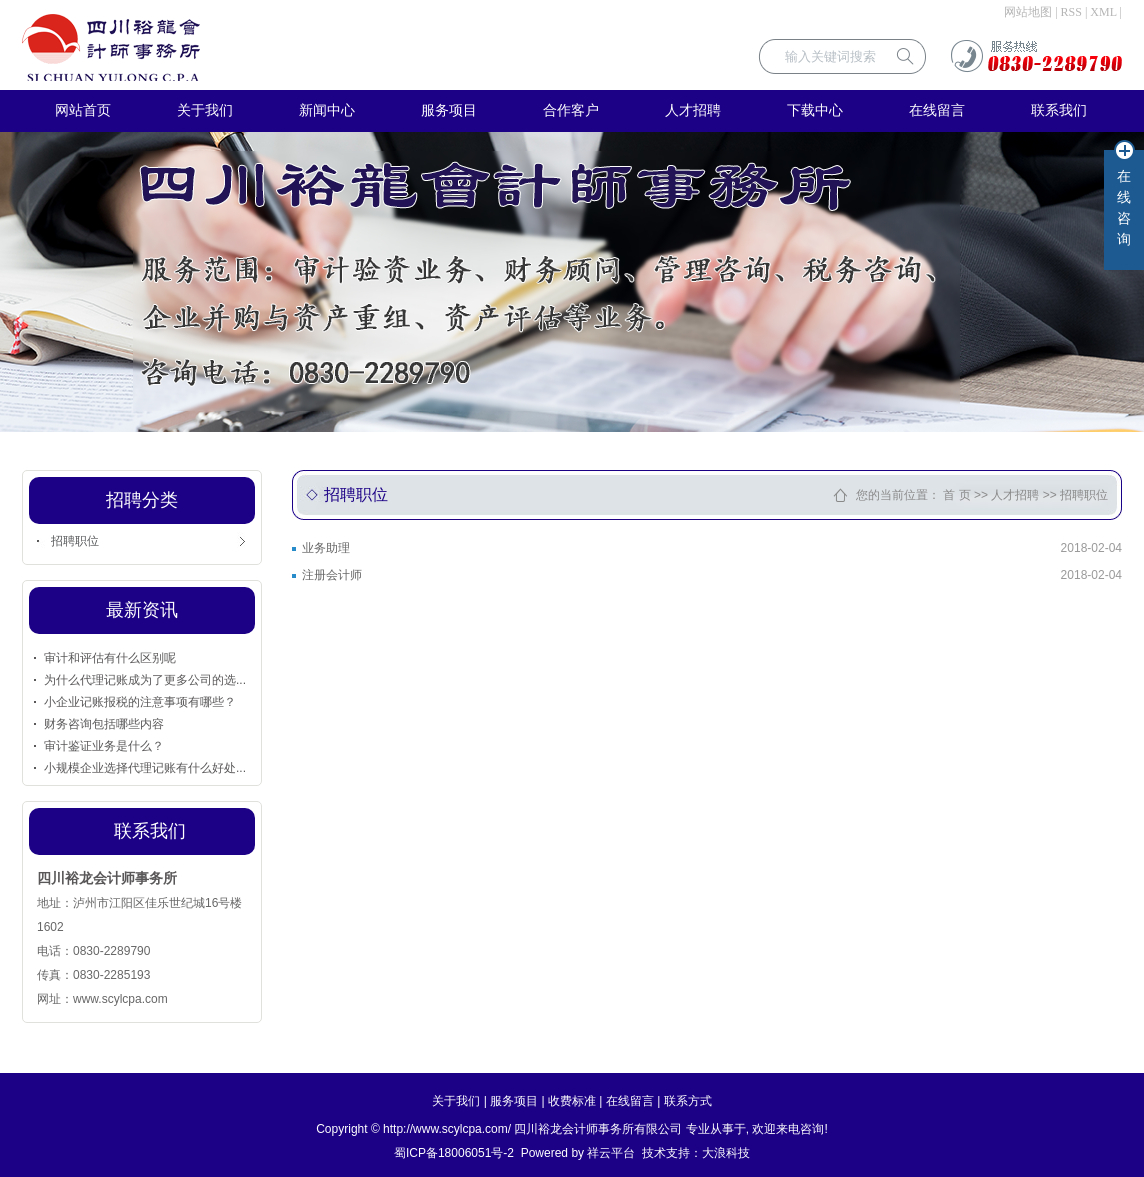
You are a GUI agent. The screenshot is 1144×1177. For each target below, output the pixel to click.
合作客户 (571, 110)
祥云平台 (611, 1153)
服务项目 (449, 110)
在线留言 (937, 110)
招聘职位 (75, 541)
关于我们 (205, 110)
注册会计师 (332, 575)
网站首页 (83, 110)
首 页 (956, 495)
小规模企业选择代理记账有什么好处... (145, 768)
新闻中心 (327, 110)
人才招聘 (693, 110)
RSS (1071, 12)
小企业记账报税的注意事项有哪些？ (140, 702)
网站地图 (1028, 12)
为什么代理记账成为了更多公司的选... (145, 680)
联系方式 (688, 1101)
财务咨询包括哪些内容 (104, 724)
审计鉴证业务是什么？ (104, 746)
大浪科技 (726, 1153)
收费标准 (572, 1101)
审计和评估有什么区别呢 (110, 658)
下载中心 (815, 110)
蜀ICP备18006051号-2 (454, 1153)
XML (1103, 12)
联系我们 (1059, 110)
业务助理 (326, 548)
